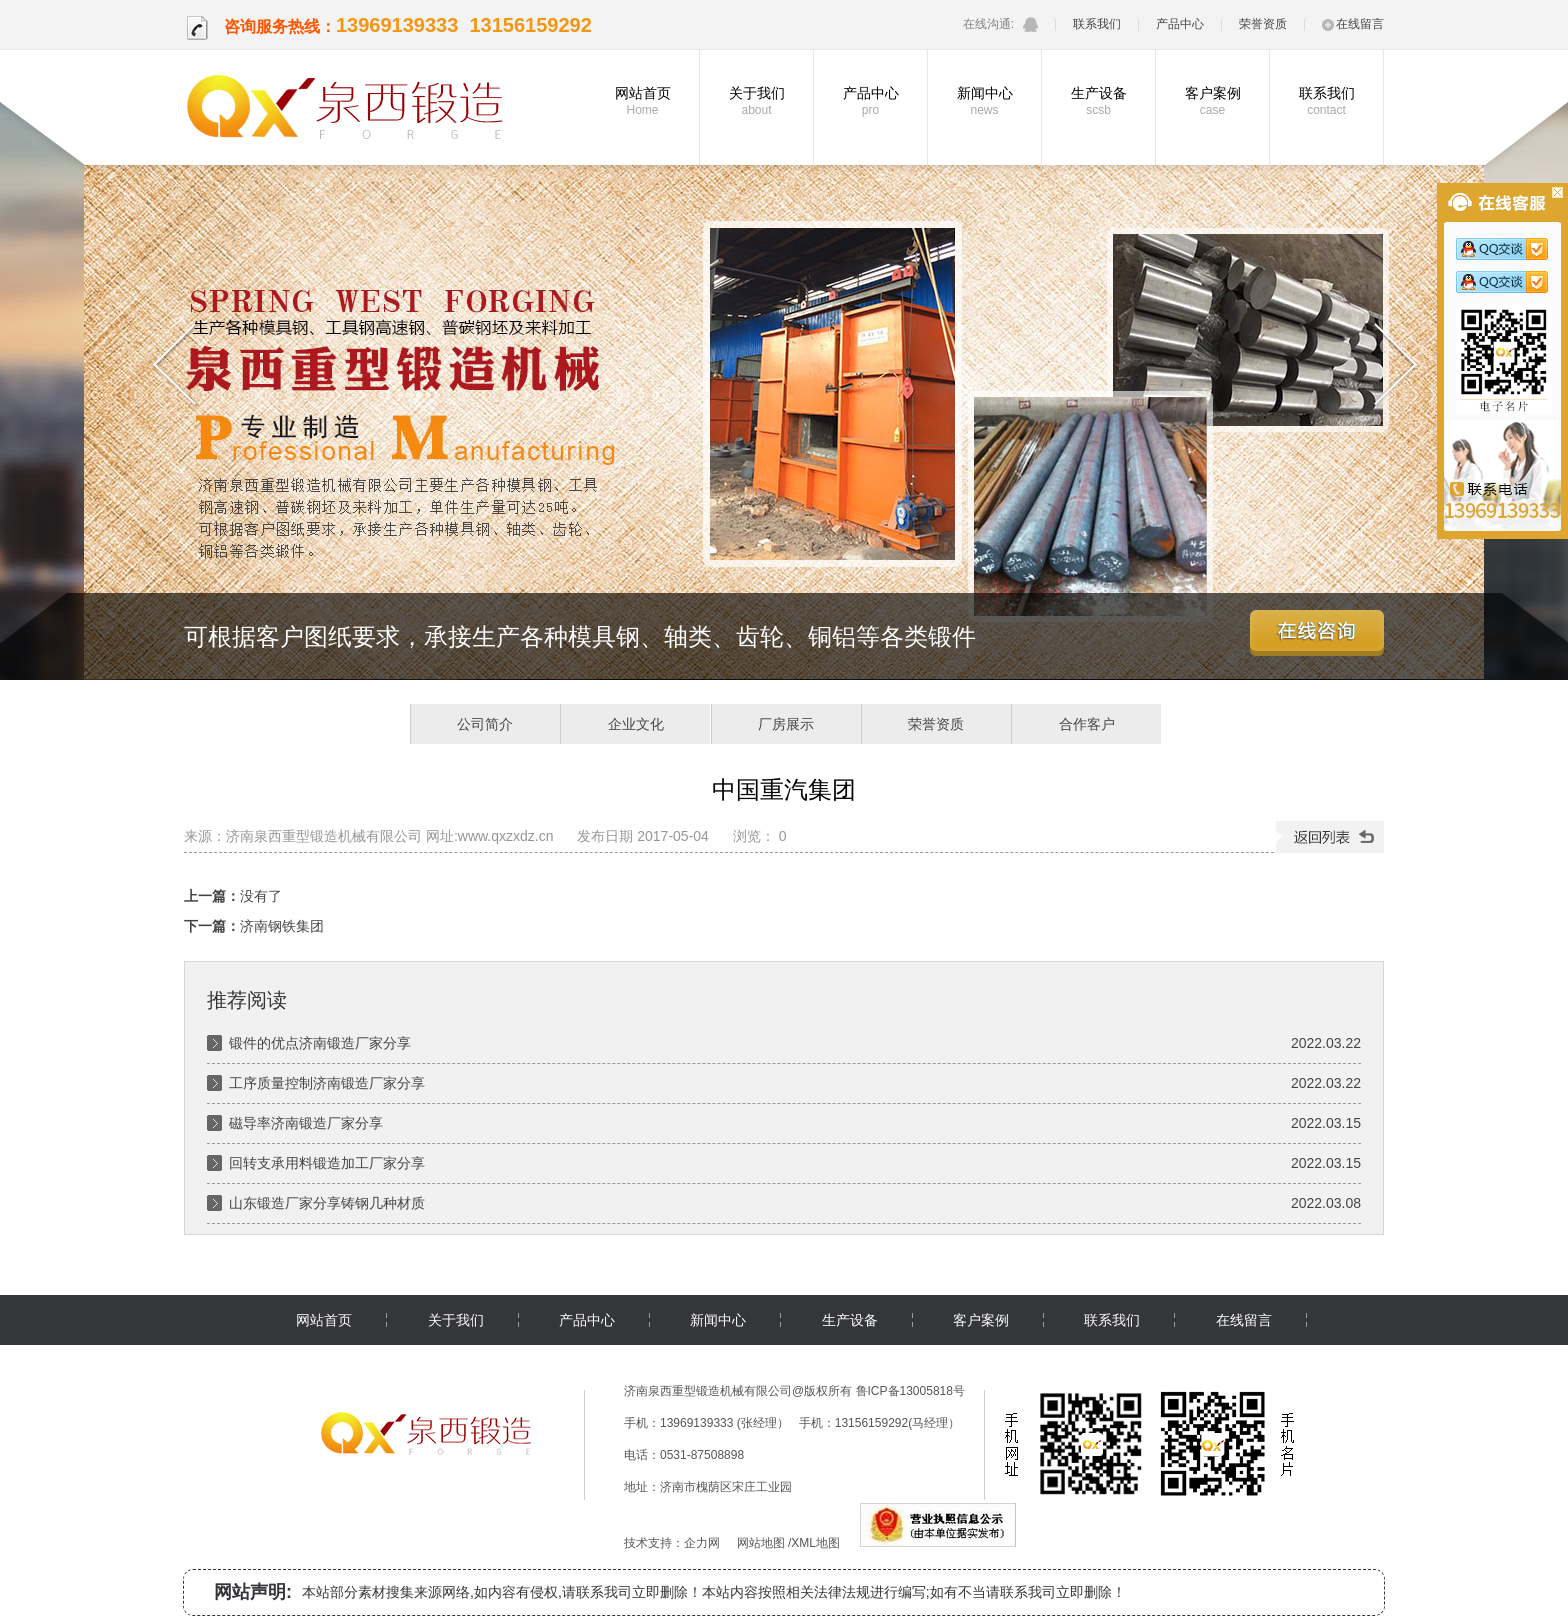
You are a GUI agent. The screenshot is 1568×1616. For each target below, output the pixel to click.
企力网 (702, 1543)
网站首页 (642, 101)
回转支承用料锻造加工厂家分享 (327, 1163)
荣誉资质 (1263, 24)
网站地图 (761, 1543)
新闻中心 (984, 101)
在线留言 (1353, 24)
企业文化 (636, 724)
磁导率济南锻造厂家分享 (306, 1123)
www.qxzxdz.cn (506, 836)
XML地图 (815, 1543)
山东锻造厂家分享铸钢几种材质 (327, 1203)
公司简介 (485, 724)
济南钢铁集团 (282, 926)
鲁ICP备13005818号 (910, 1391)
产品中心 (1180, 24)
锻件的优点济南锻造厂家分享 (320, 1043)
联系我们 (1097, 24)
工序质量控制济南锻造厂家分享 (327, 1083)
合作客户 (1087, 724)
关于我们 (756, 101)
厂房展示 (786, 724)
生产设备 (1098, 101)
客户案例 (1212, 101)
